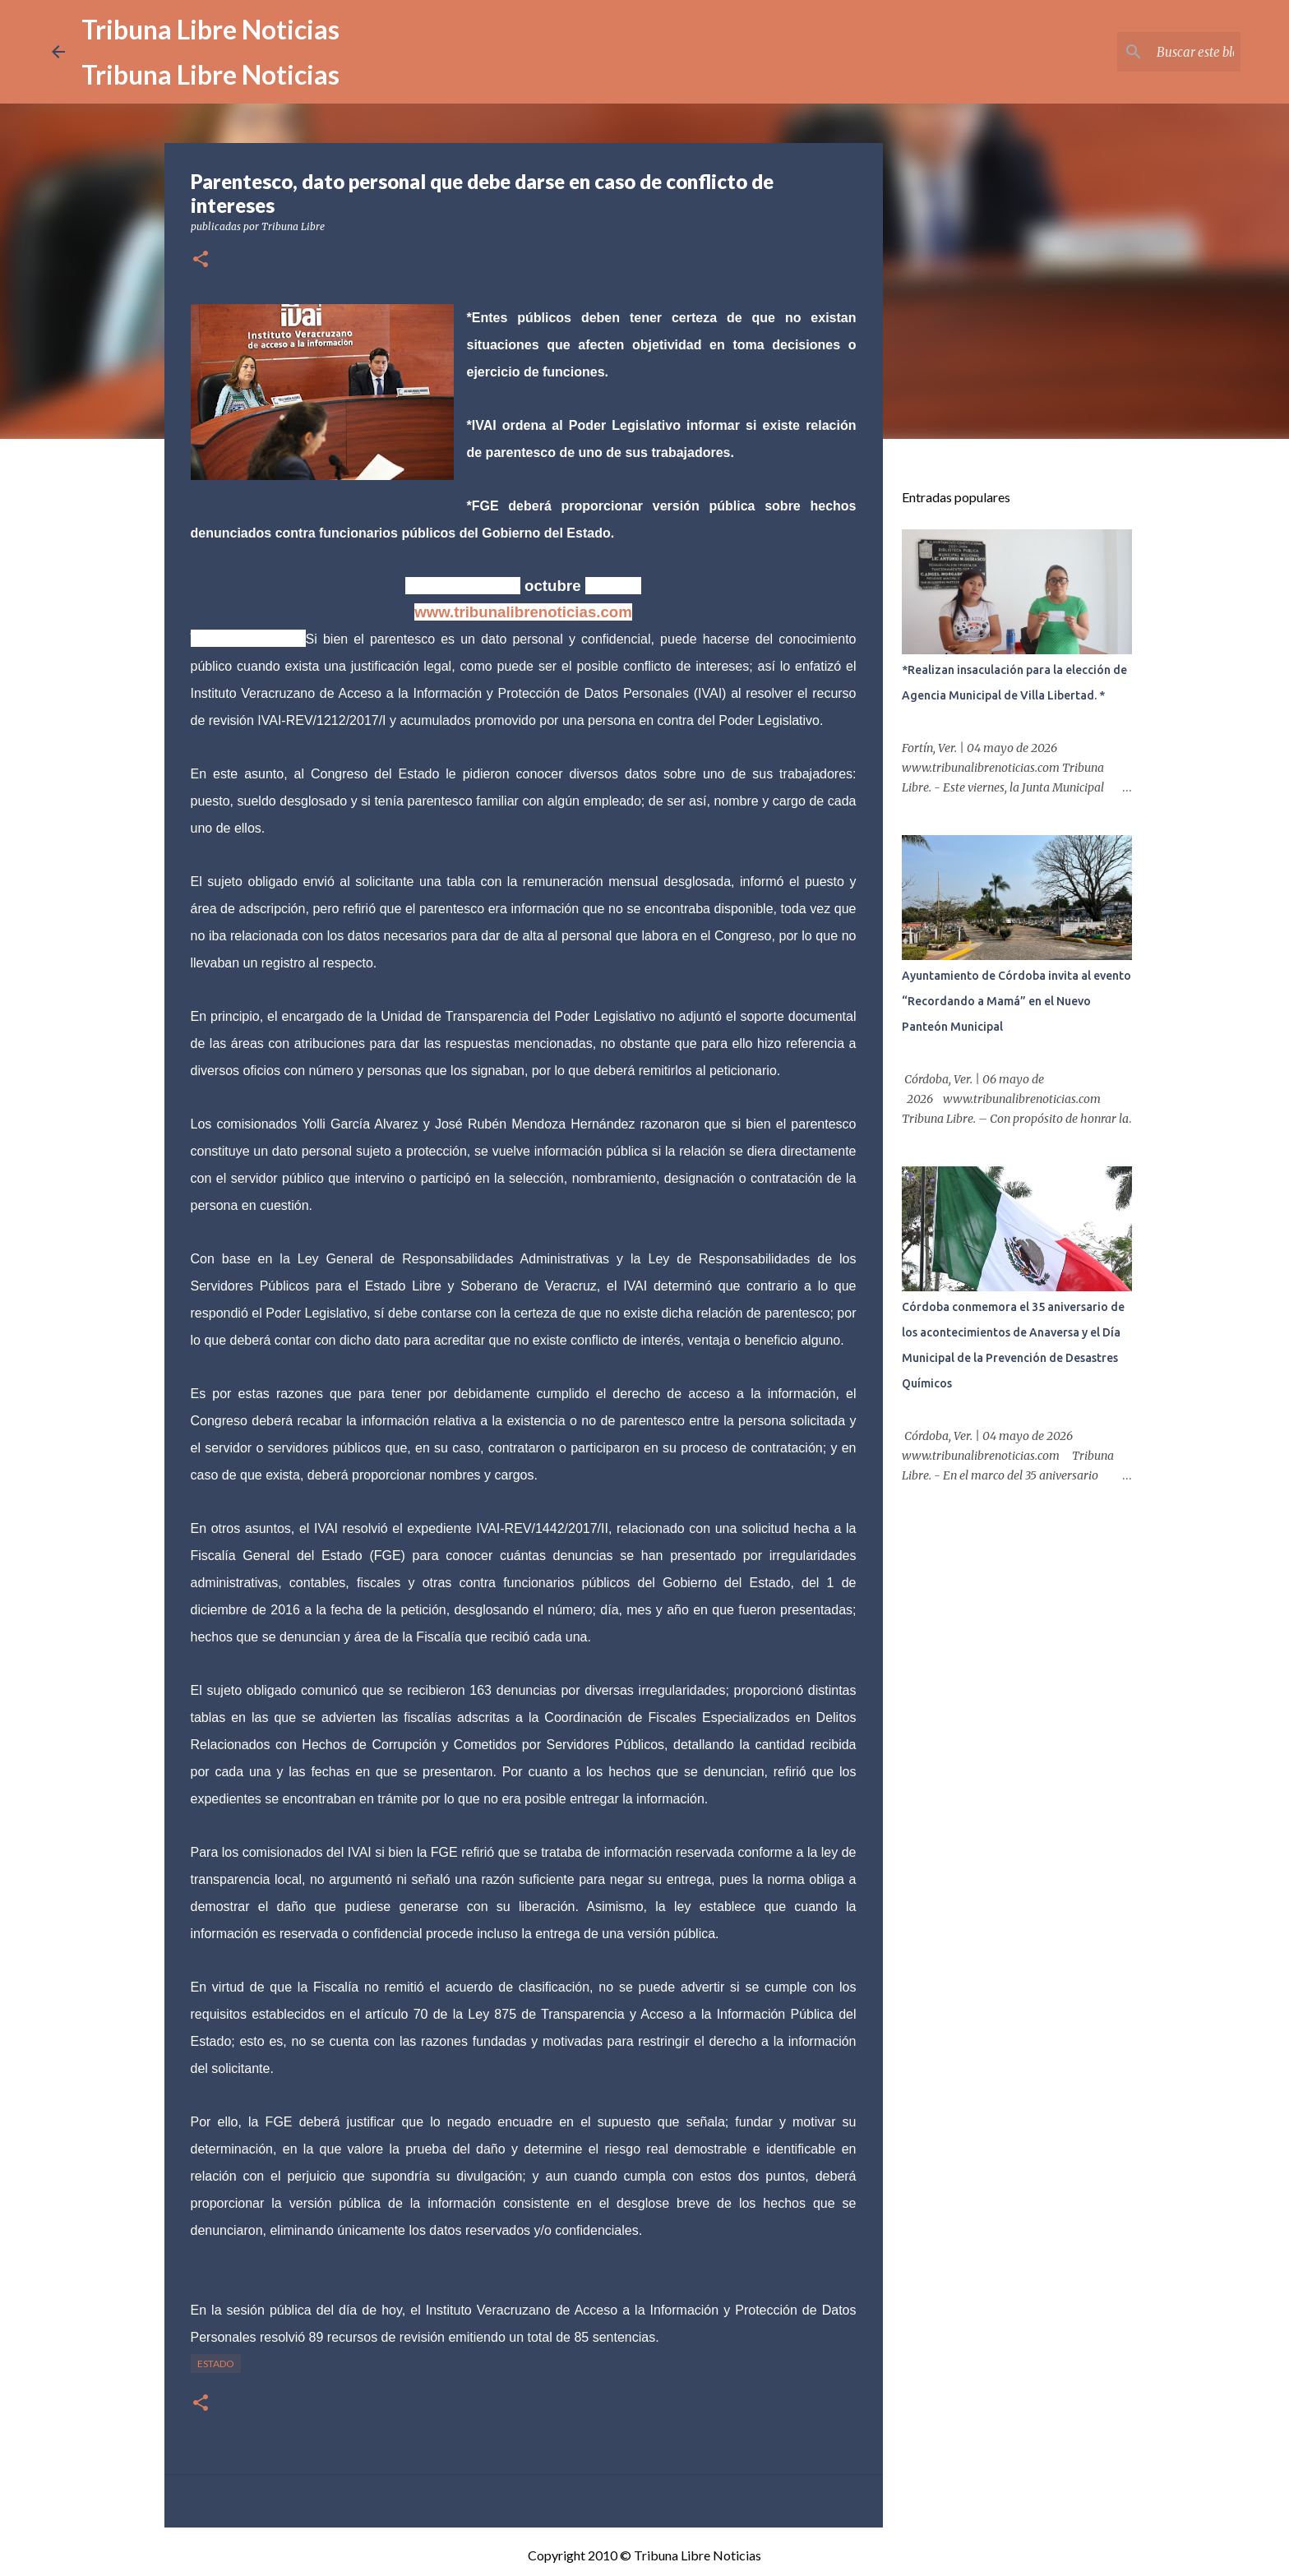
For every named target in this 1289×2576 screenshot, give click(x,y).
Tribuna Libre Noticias (210, 29)
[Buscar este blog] (1154, 52)
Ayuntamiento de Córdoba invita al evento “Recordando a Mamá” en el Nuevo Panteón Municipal (1016, 1001)
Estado (215, 2363)
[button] (200, 260)
